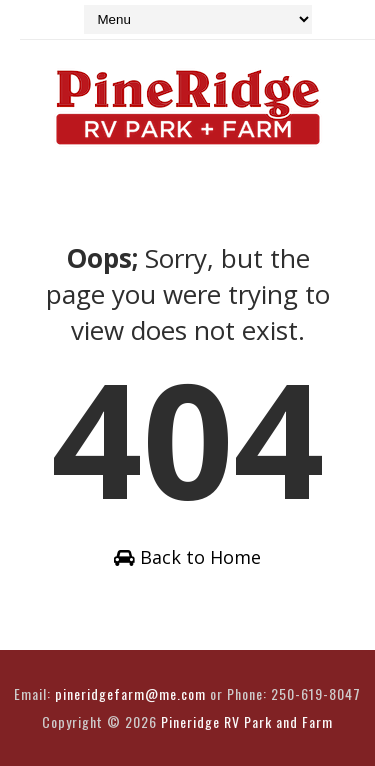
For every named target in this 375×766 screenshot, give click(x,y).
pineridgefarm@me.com (130, 693)
